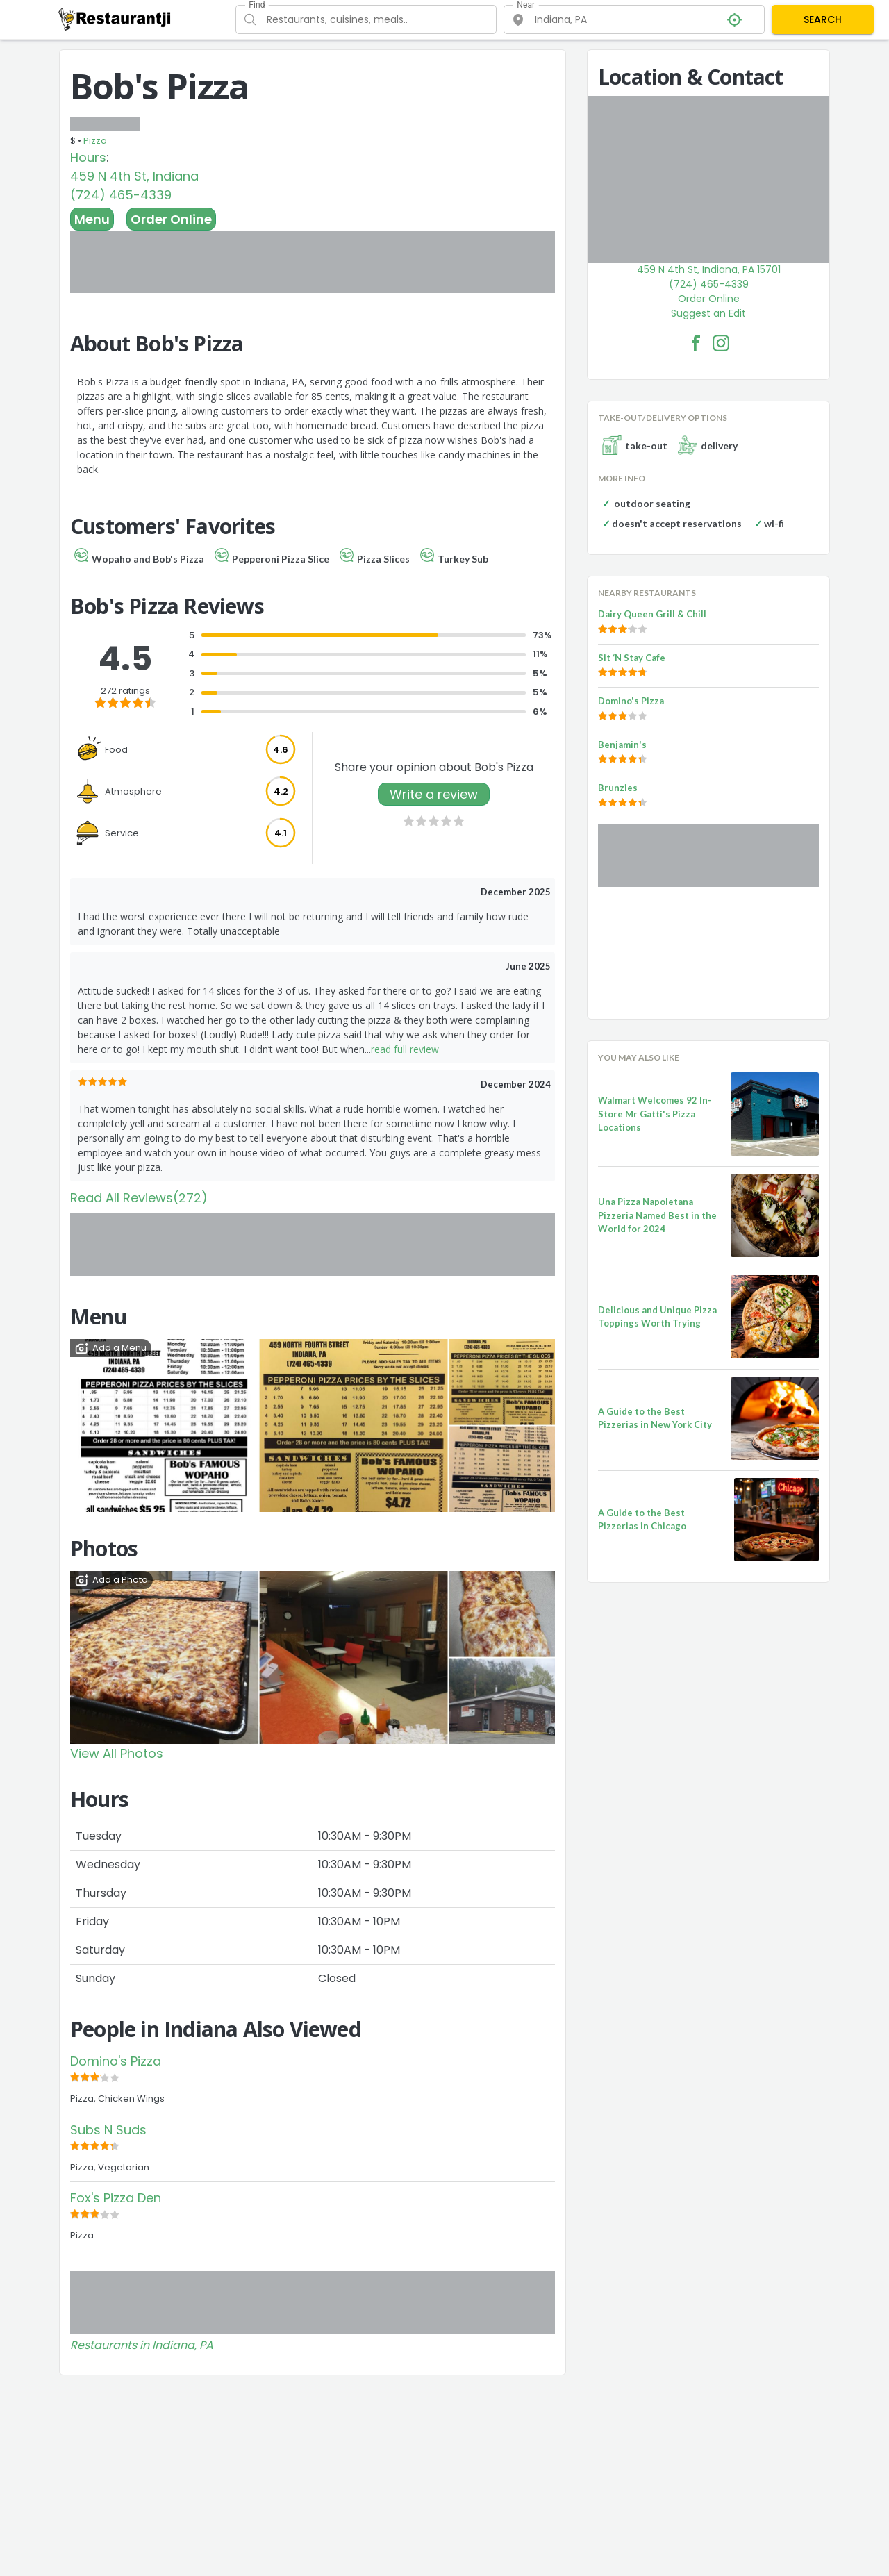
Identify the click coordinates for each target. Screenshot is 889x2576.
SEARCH (823, 19)
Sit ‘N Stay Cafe (631, 657)
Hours (88, 157)
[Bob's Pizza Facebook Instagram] (721, 343)
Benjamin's (622, 744)
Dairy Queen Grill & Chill (652, 614)
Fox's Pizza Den (115, 2198)
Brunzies (618, 787)
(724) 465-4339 (121, 194)
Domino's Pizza (115, 2061)
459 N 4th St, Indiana (134, 176)
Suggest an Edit (708, 313)
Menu (92, 219)
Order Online (171, 219)
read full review (405, 1049)
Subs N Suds (108, 2129)
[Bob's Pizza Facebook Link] (696, 343)
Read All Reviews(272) (139, 1197)
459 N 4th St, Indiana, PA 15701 (709, 269)
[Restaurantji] (115, 19)
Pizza (95, 140)
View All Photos (116, 1753)
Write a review (434, 794)
